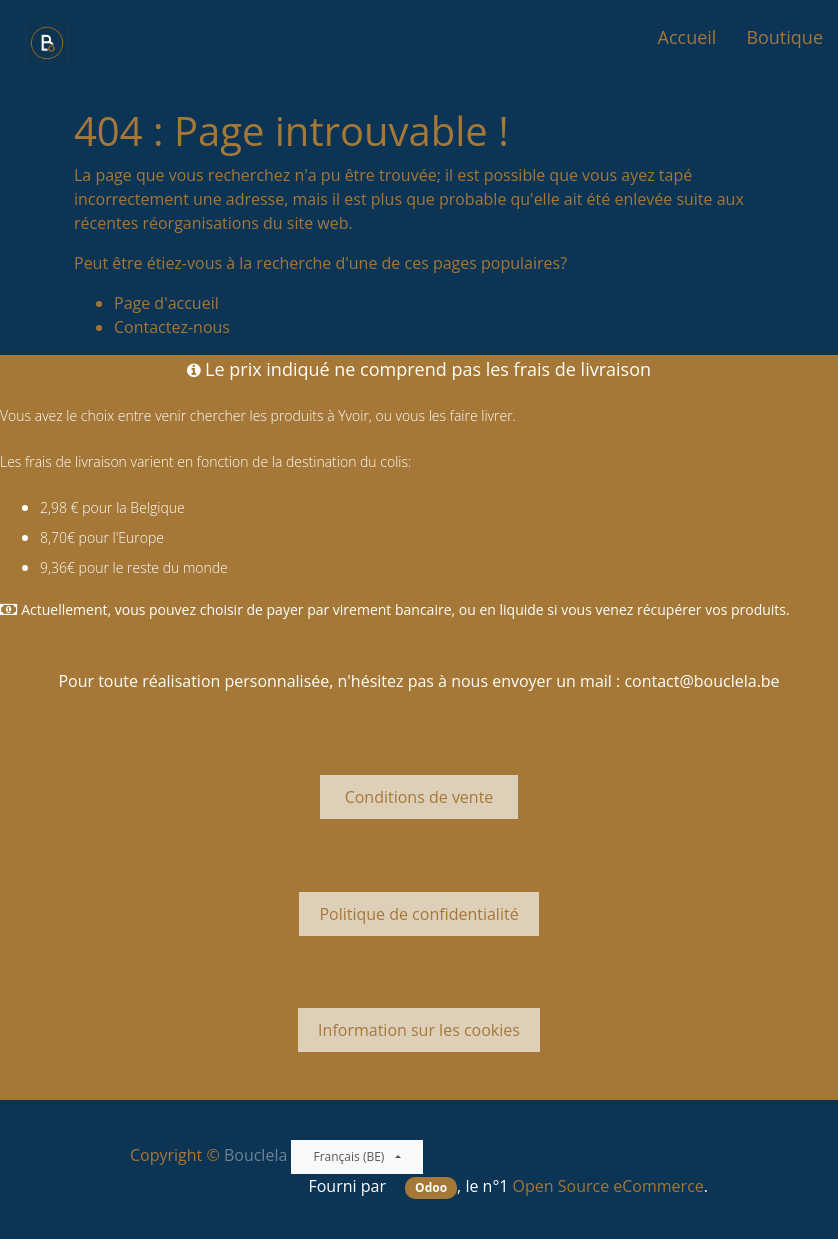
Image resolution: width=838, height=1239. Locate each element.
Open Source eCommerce (608, 1186)
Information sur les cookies (419, 1030)
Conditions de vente (418, 797)
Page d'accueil (166, 303)
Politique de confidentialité (418, 914)
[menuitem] (687, 37)
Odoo (431, 1187)
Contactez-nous (172, 327)
